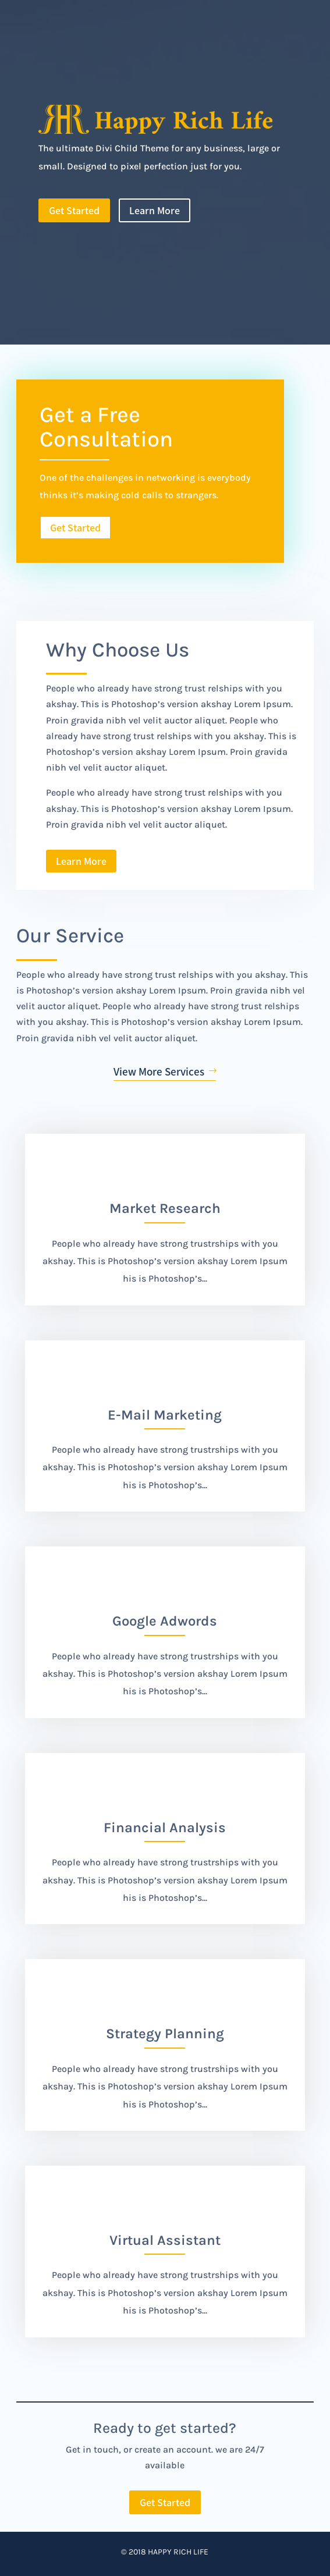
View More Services (158, 1071)
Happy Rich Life (178, 2552)
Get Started (74, 210)
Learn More (154, 210)
